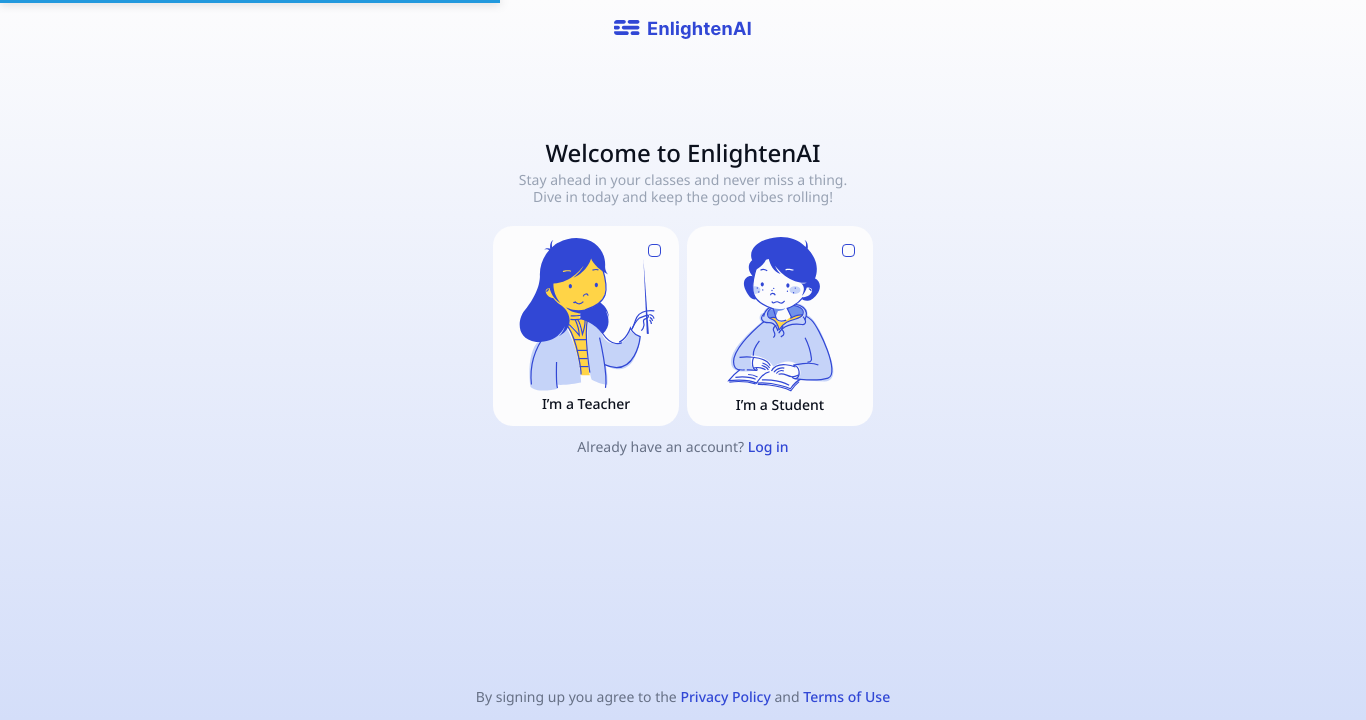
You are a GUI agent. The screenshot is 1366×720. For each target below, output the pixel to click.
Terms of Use (846, 697)
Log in (768, 447)
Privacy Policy (725, 697)
